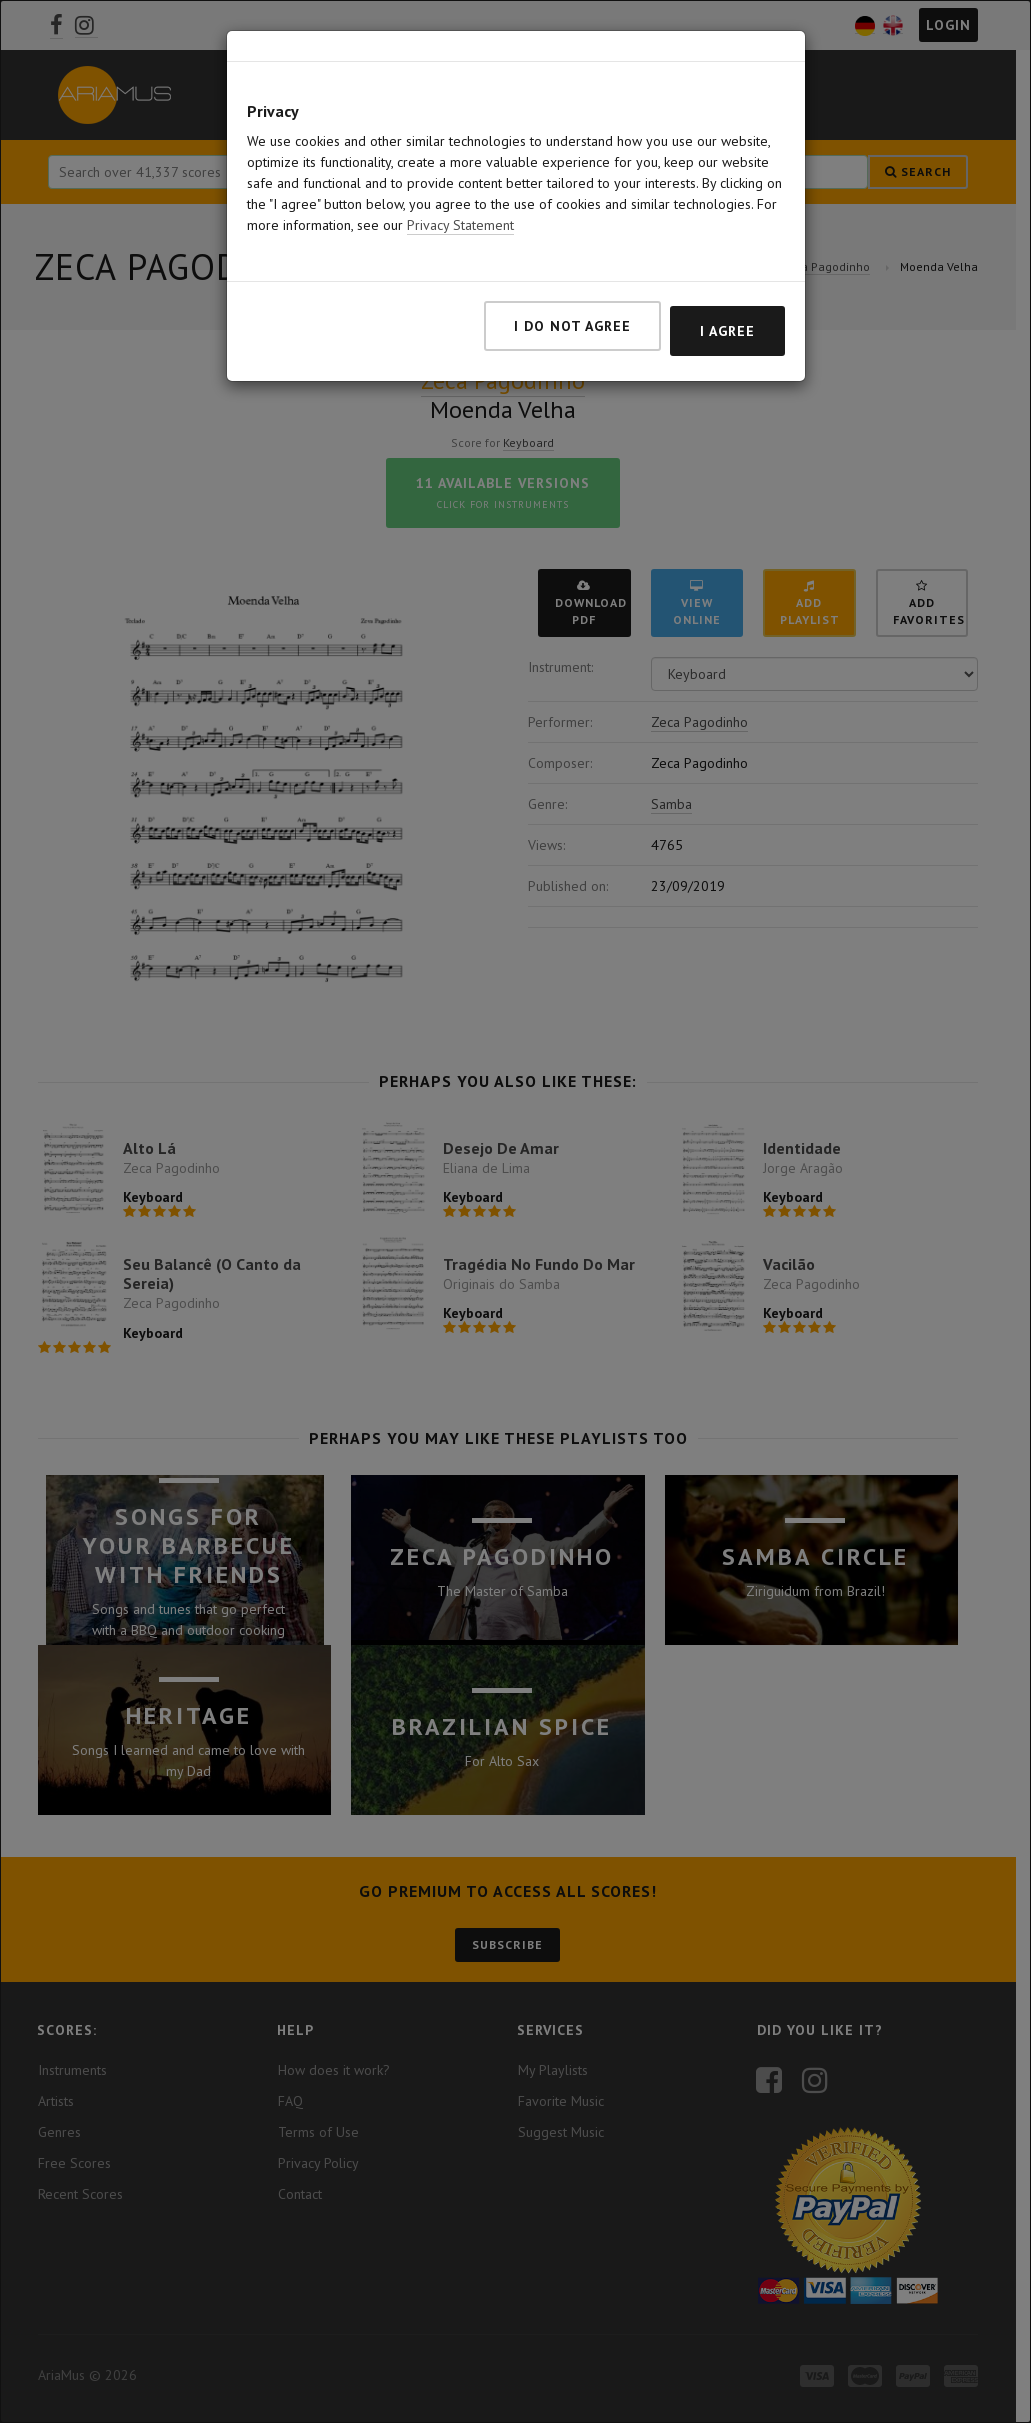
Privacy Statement (460, 225)
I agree (727, 331)
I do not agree (572, 326)
